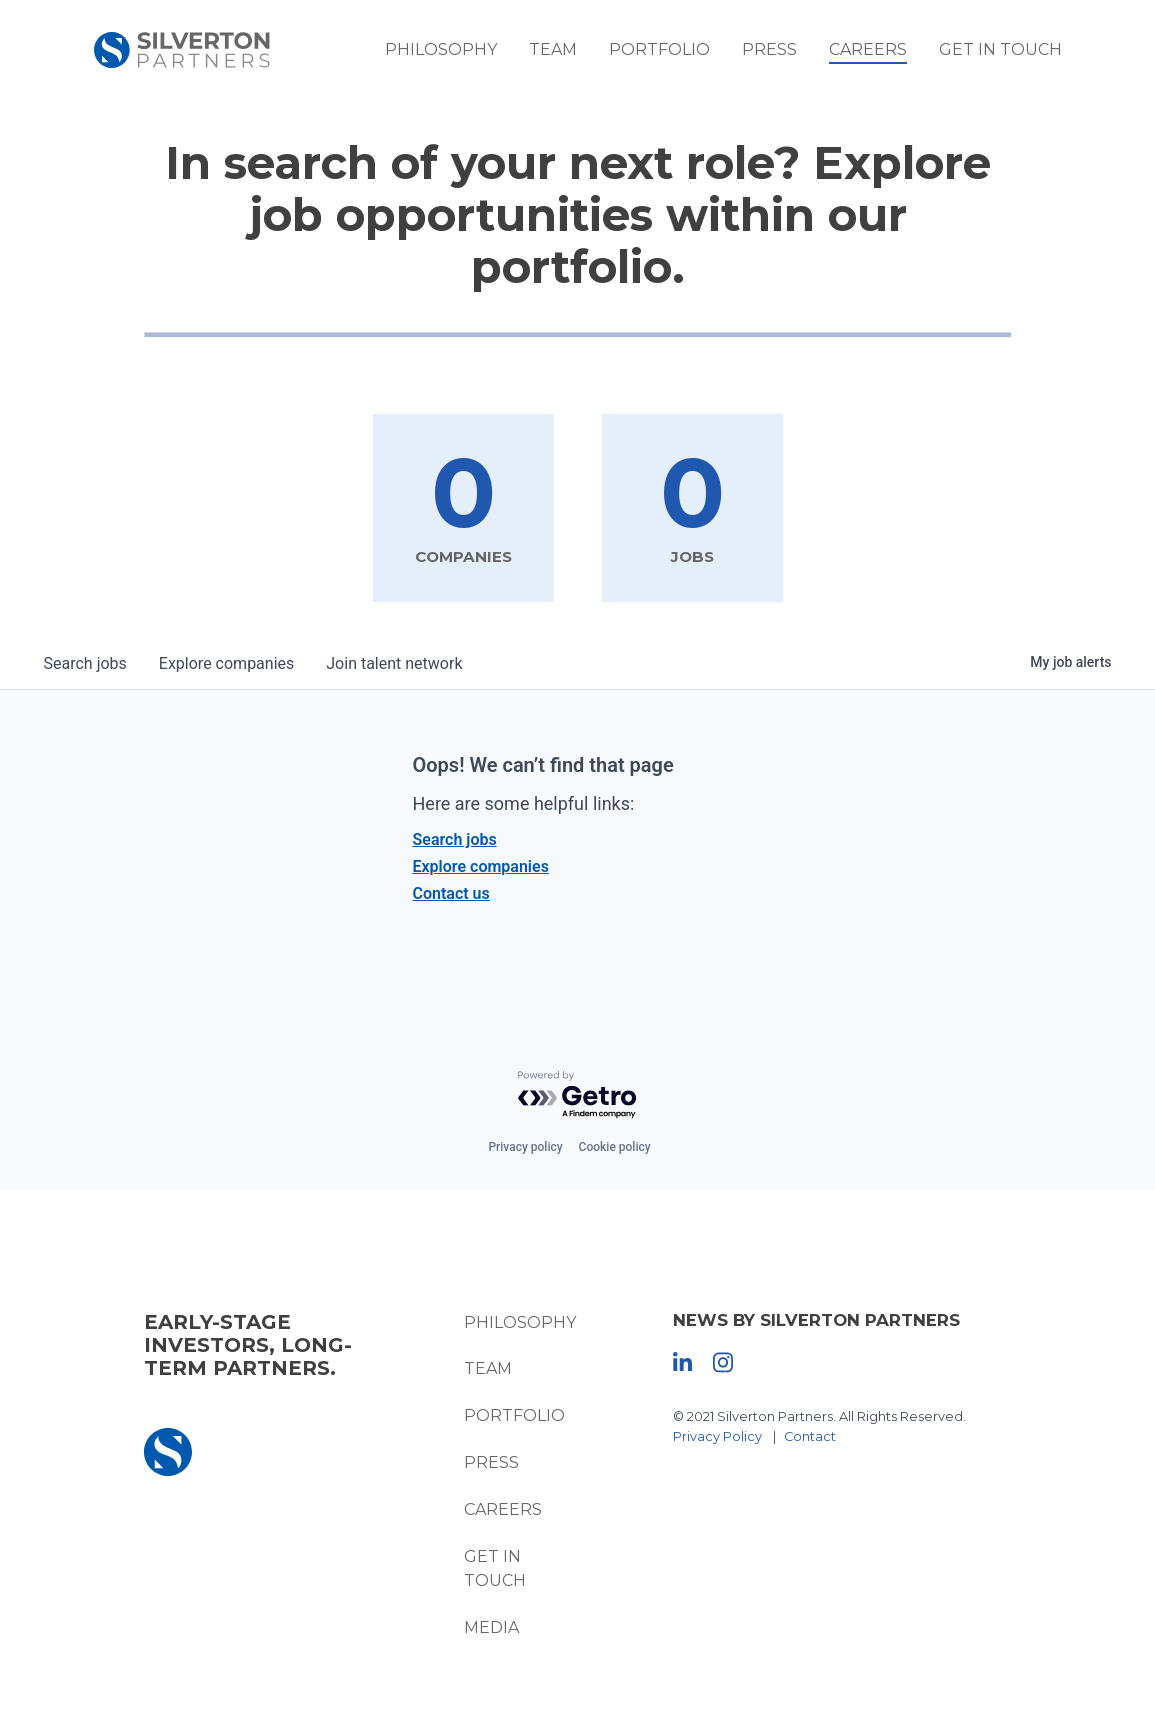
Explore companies (481, 866)
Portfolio (659, 49)
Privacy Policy (717, 1436)
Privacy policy (525, 1147)
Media (491, 1627)
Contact (810, 1436)
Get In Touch (1000, 49)
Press (769, 49)
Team (553, 49)
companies (226, 663)
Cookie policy (615, 1147)
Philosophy (441, 49)
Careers (868, 49)
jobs (85, 663)
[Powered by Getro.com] (578, 1095)
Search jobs (455, 839)
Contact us (451, 893)
